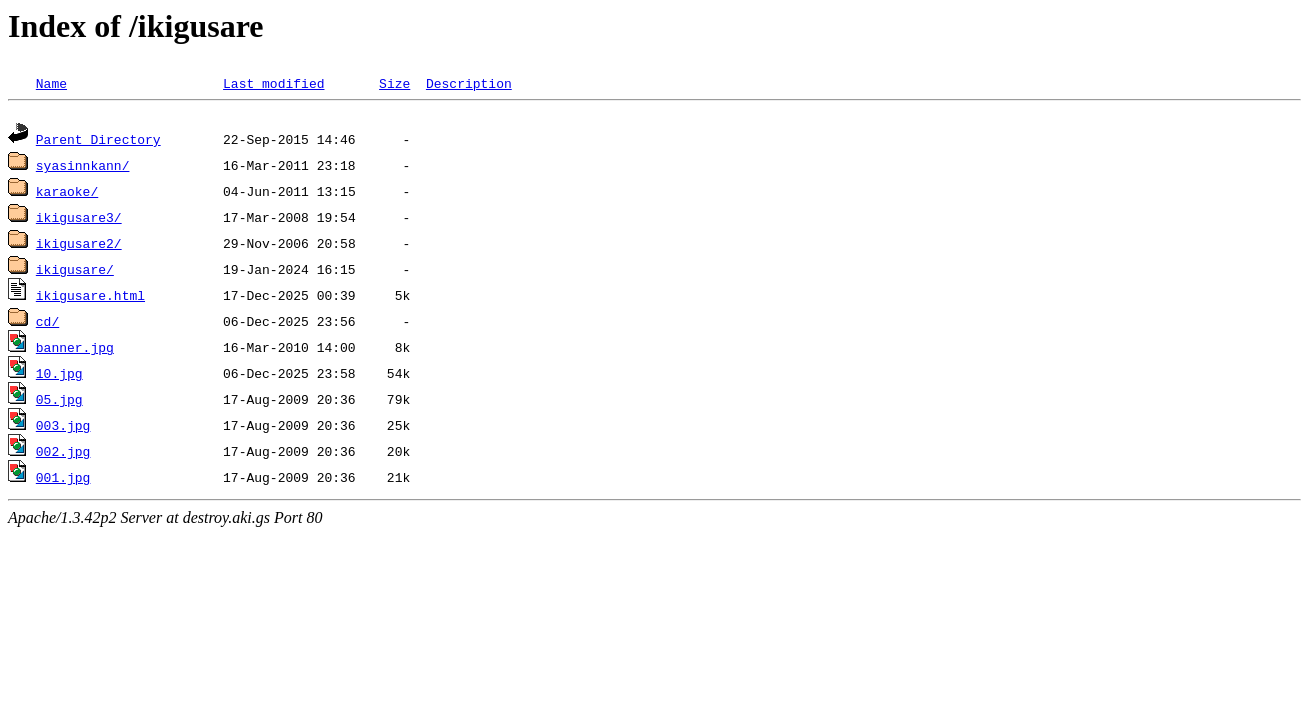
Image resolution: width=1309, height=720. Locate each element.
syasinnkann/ (83, 168)
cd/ (47, 324)
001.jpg (63, 480)
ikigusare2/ (79, 246)
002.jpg (63, 454)
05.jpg (59, 402)
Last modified (273, 83)
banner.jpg (75, 350)
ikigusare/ (75, 272)
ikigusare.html (90, 298)
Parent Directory (98, 142)
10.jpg (59, 376)
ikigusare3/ (79, 220)
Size (394, 83)
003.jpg (63, 428)
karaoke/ (67, 194)
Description (469, 83)
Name (51, 83)
